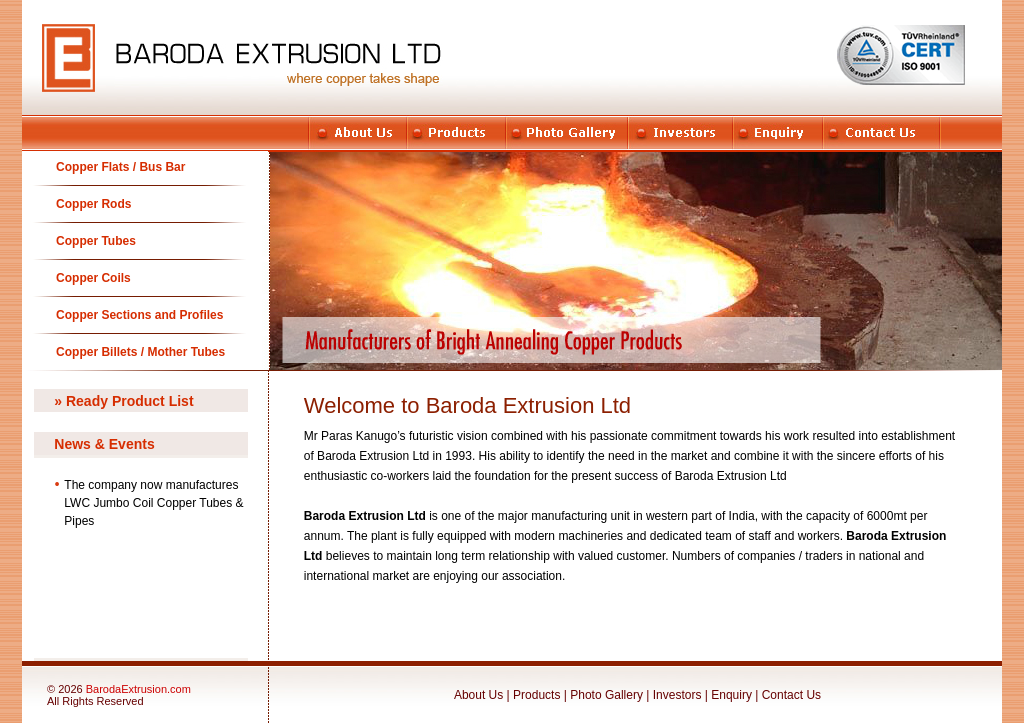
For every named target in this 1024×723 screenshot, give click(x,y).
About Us (478, 695)
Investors (677, 695)
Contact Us (791, 695)
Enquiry (731, 695)
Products (538, 695)
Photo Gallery (606, 695)
